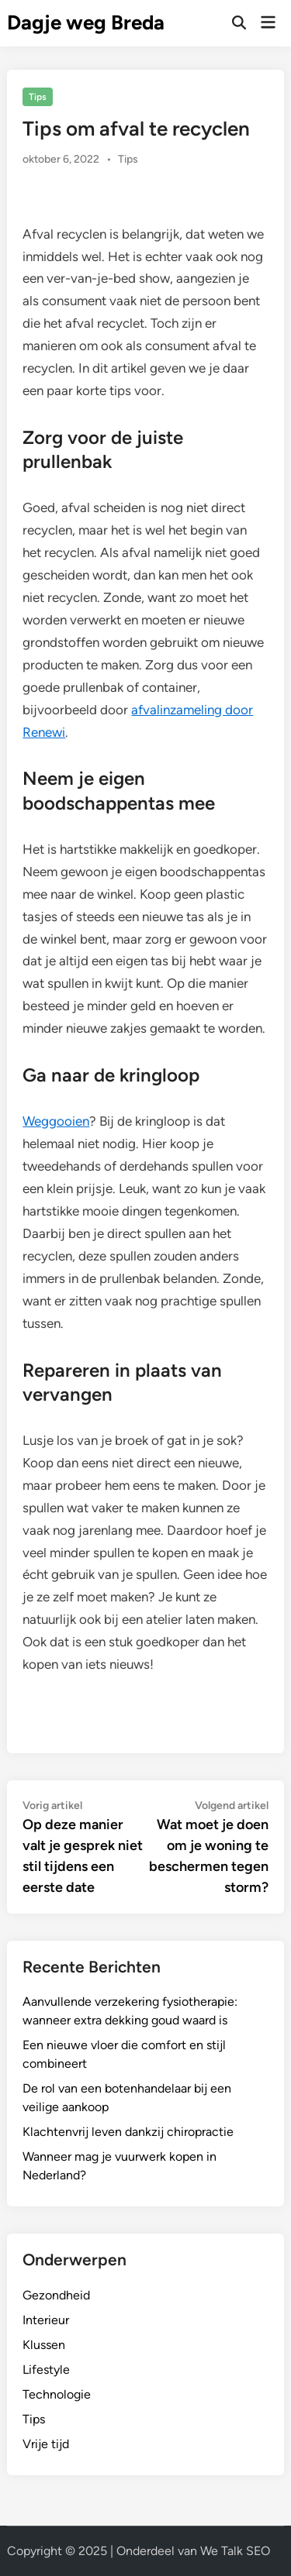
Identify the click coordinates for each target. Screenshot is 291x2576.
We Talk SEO (235, 2550)
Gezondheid (56, 2295)
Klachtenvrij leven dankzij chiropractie (128, 2131)
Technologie (57, 2394)
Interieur (46, 2320)
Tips (38, 96)
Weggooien (56, 1121)
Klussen (44, 2344)
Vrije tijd (46, 2444)
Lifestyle (46, 2369)
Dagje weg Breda (86, 22)
